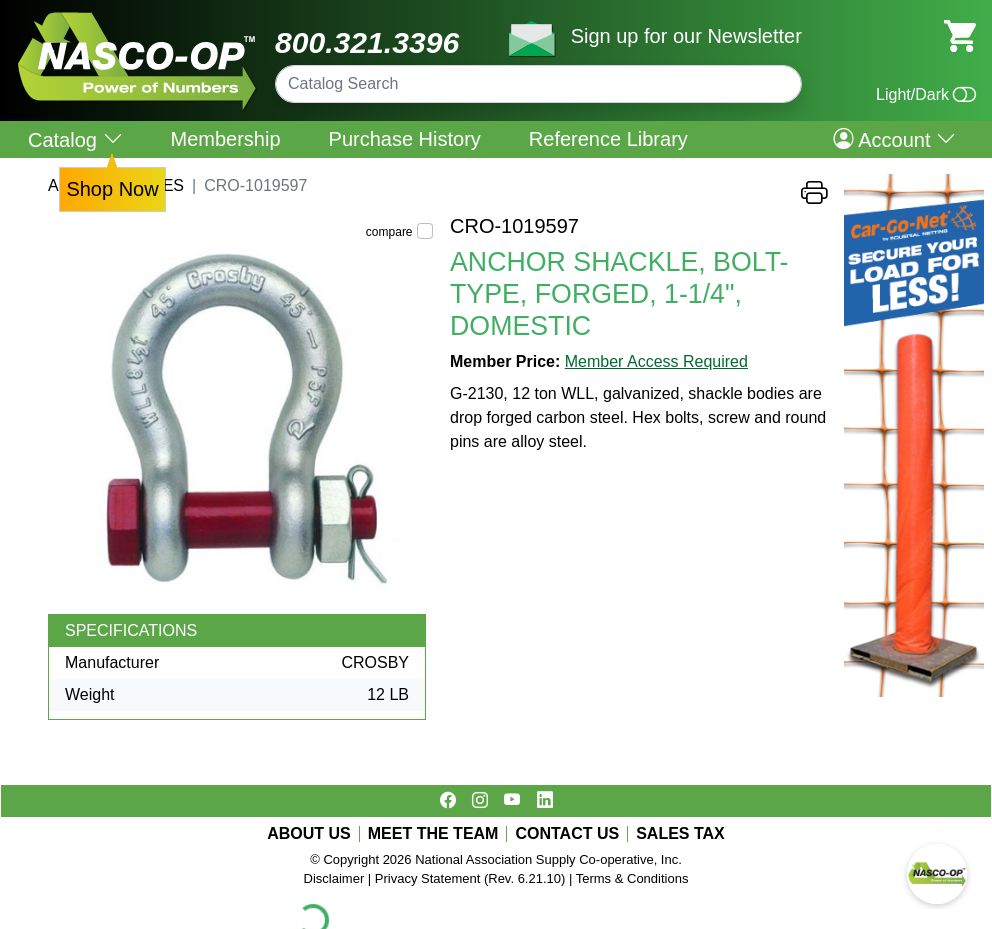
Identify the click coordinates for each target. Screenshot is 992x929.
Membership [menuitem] (226, 139)
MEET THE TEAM (433, 834)
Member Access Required (656, 361)
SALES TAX (680, 834)
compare (389, 232)
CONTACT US (567, 834)
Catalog (75, 139)
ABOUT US (309, 834)
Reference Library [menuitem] (608, 139)
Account (894, 139)
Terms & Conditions (632, 878)
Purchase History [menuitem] (405, 139)
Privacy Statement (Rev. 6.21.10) (470, 878)
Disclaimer (334, 878)
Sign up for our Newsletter (686, 36)
